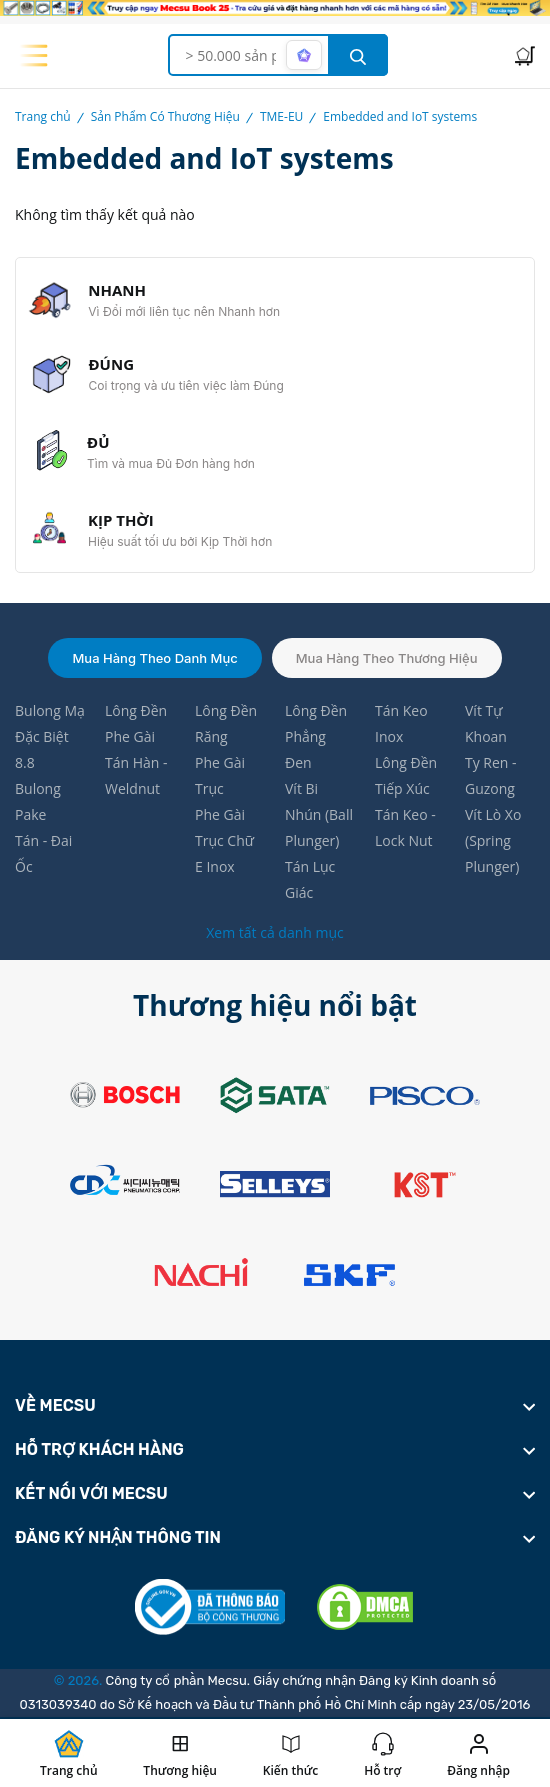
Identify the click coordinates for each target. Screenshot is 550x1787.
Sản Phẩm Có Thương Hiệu (165, 116)
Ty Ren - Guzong (491, 775)
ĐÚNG (112, 364)
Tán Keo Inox (401, 723)
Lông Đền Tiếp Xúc (406, 775)
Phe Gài (130, 736)
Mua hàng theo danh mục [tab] (154, 658)
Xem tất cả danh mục (274, 932)
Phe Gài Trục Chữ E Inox (224, 840)
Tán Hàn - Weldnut (136, 775)
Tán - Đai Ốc (43, 853)
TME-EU (281, 116)
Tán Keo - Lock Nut (405, 827)
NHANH (117, 290)
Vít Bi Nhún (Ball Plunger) (319, 814)
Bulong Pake (38, 801)
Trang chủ (43, 116)
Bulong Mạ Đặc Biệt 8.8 (50, 736)
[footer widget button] (275, 1406)
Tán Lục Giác (310, 879)
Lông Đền (136, 710)
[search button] (358, 55)
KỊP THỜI (121, 520)
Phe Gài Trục (220, 775)
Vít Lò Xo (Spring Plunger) (493, 840)
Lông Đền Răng (226, 723)
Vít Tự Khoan (486, 723)
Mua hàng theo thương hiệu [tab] (387, 658)
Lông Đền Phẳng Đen (316, 736)
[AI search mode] (304, 55)
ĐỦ (98, 442)
